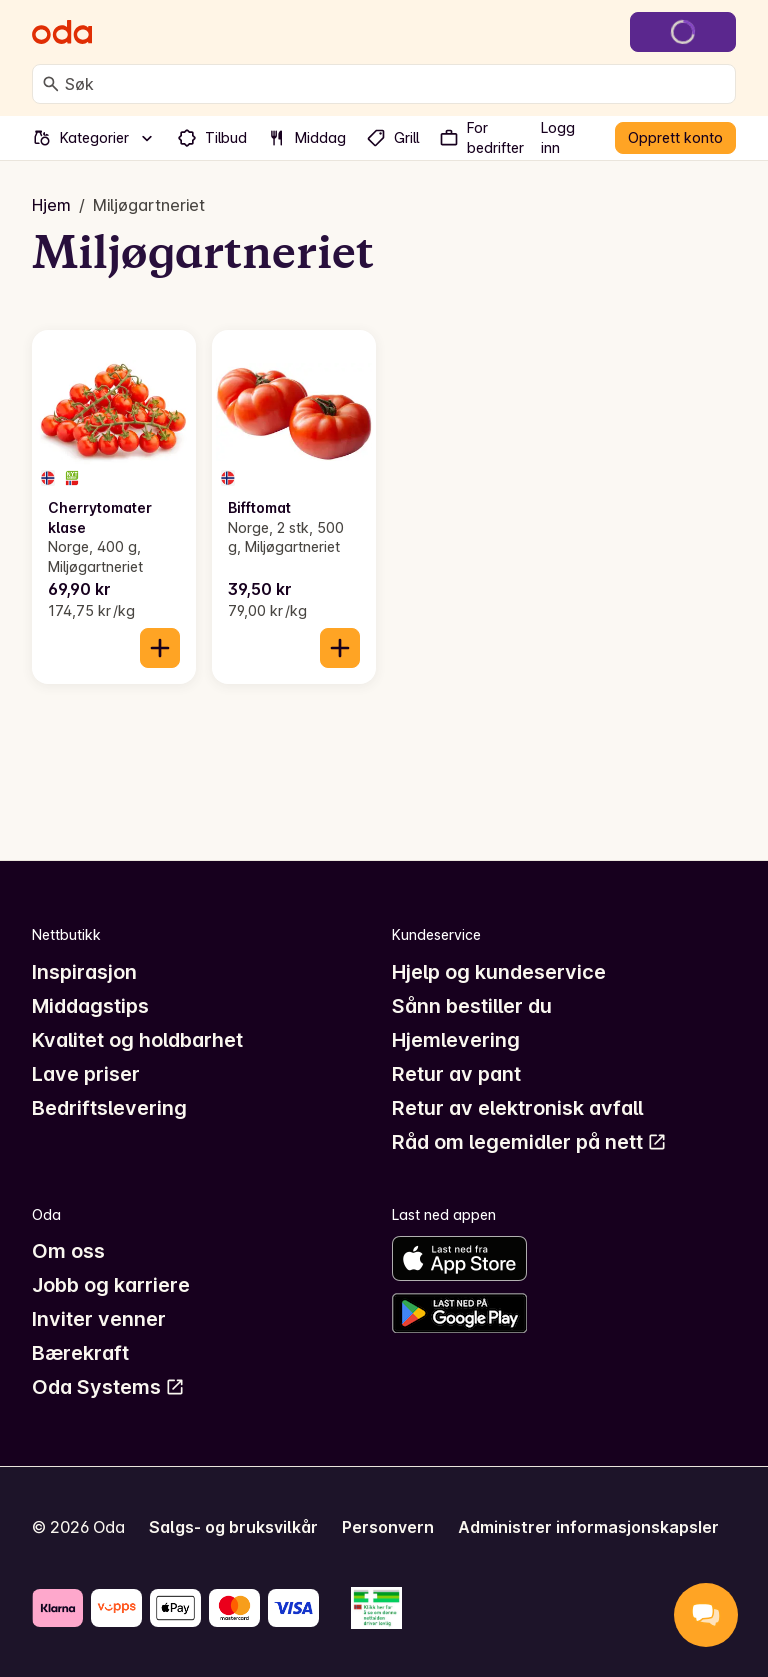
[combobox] (396, 84)
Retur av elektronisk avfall (517, 1108)
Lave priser (86, 1074)
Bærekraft (80, 1353)
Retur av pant (456, 1074)
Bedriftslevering (109, 1108)
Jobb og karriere (111, 1285)
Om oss (68, 1251)
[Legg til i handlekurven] (160, 648)
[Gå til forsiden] (62, 32)
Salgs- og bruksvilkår (233, 1527)
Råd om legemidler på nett (529, 1142)
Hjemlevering (456, 1040)
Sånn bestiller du (472, 1006)
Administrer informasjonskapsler (588, 1527)
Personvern (388, 1527)
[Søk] (51, 84)
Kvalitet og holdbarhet (137, 1040)
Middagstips (90, 1006)
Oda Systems (108, 1387)
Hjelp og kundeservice (499, 972)
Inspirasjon (84, 972)
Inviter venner (99, 1319)
